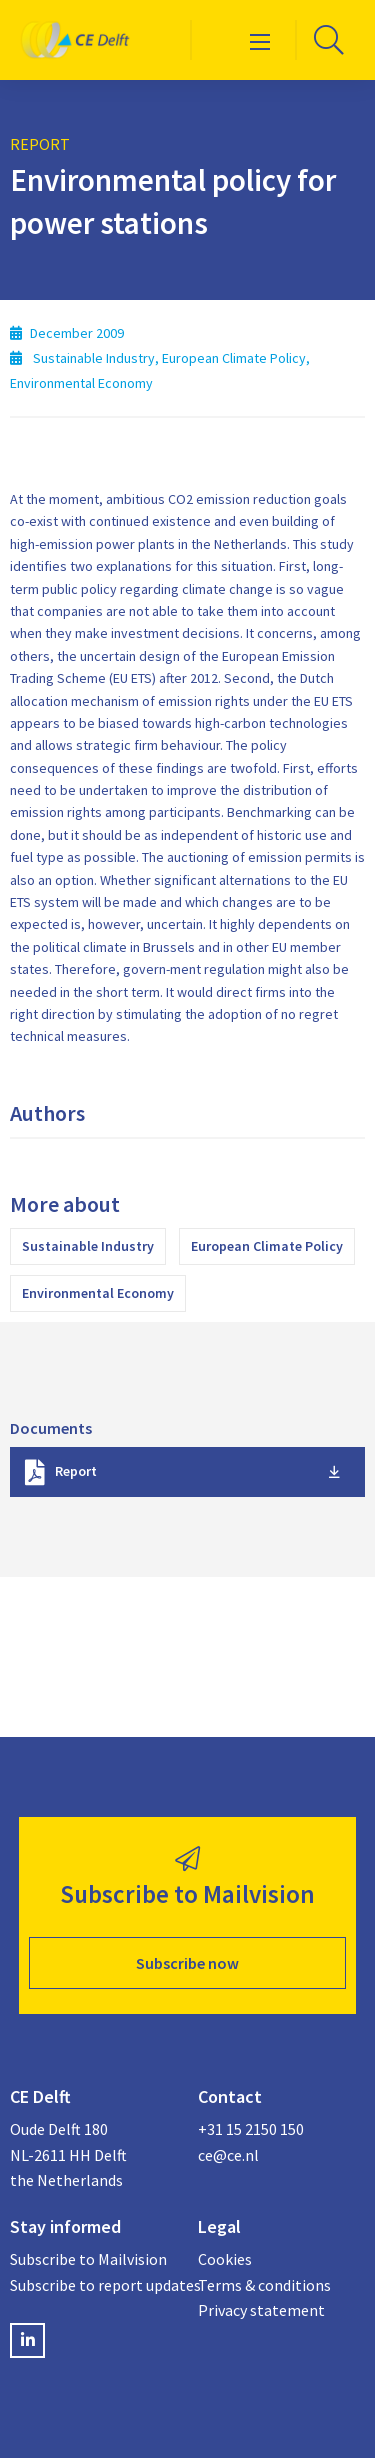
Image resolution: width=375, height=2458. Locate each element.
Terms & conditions (264, 2285)
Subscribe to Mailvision (88, 2259)
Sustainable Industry (88, 1246)
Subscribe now (187, 1963)
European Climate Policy (267, 1246)
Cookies (225, 2259)
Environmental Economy (98, 1293)
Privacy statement (261, 2310)
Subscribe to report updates (94, 2285)
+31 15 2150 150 (251, 2129)
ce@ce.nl (228, 2155)
